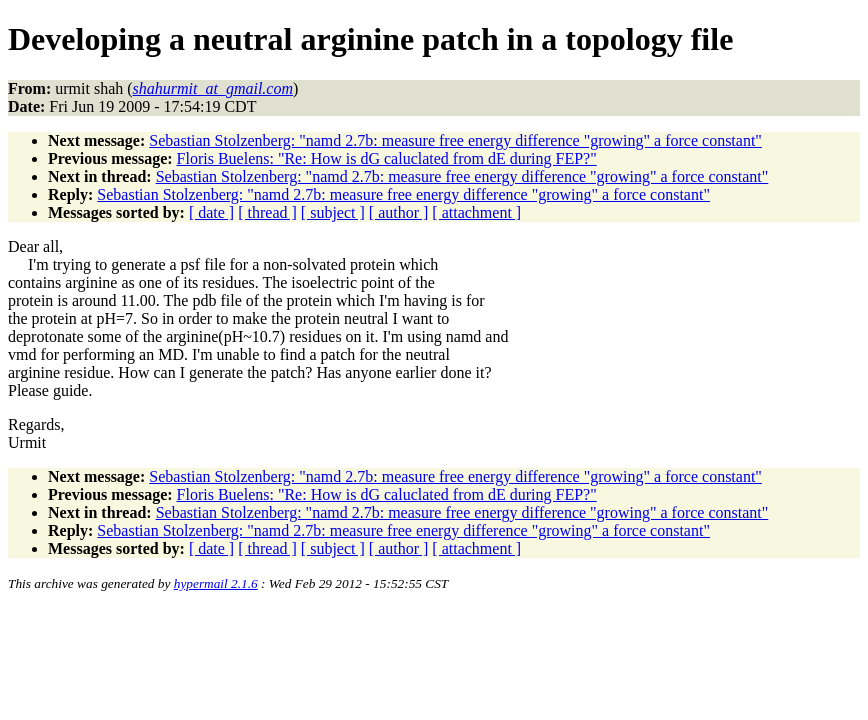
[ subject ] (333, 212)
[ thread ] (267, 212)
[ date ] (211, 212)
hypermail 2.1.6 (216, 583)
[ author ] (399, 212)
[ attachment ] (476, 212)
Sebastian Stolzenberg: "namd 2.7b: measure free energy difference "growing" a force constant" (455, 140)
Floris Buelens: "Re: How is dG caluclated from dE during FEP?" (387, 158)
